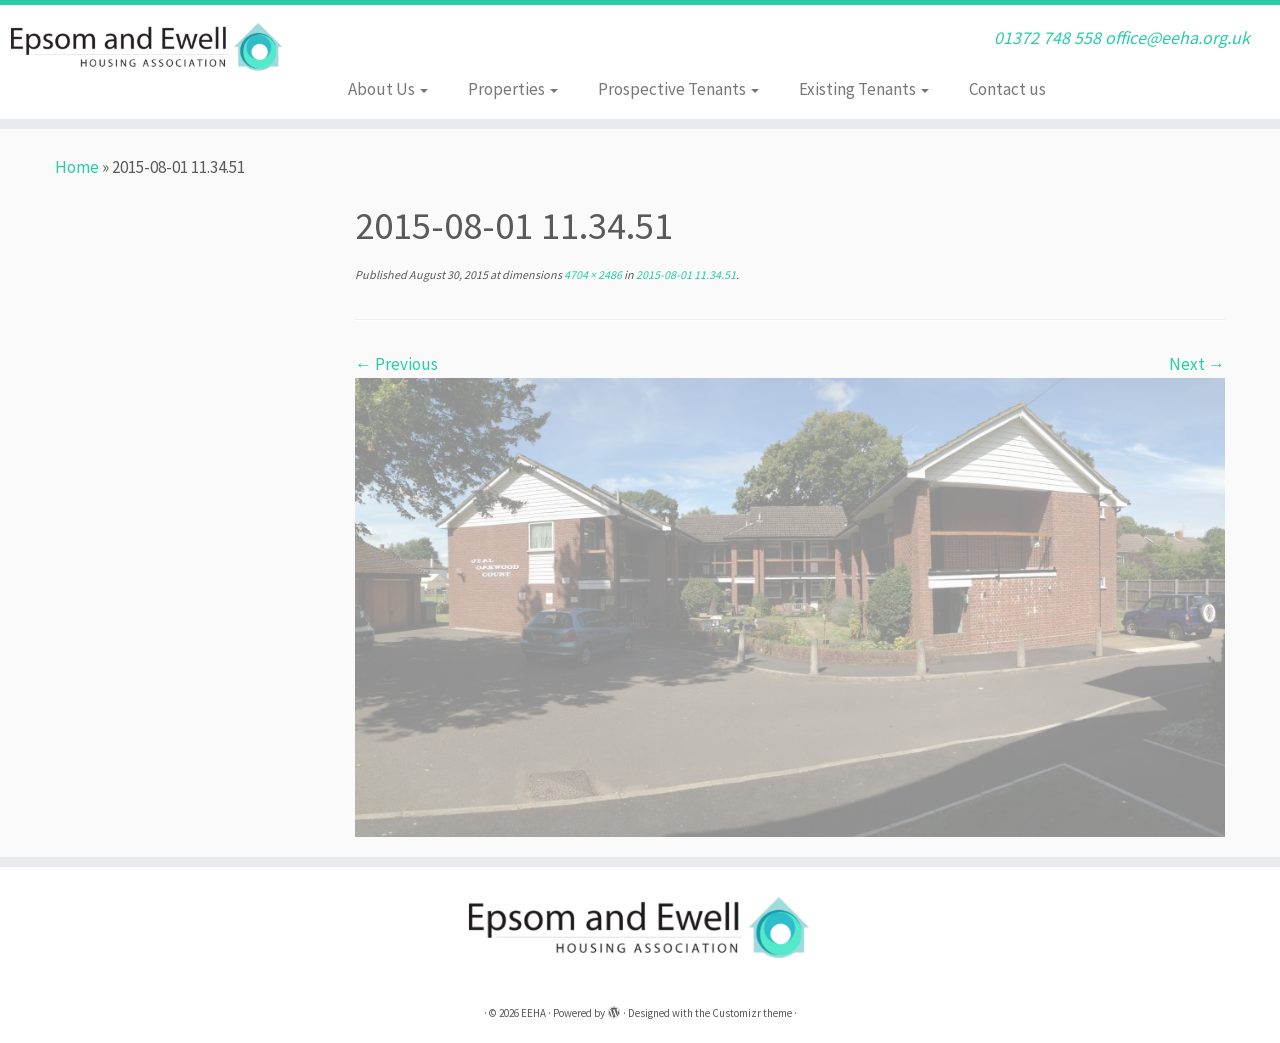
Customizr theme (752, 1013)
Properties (513, 89)
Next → (1197, 364)
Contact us (1007, 89)
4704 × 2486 (592, 274)
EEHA (533, 1013)
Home (77, 167)
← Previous (396, 364)
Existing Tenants (864, 89)
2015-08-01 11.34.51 (685, 274)
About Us (388, 89)
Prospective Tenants (678, 89)
